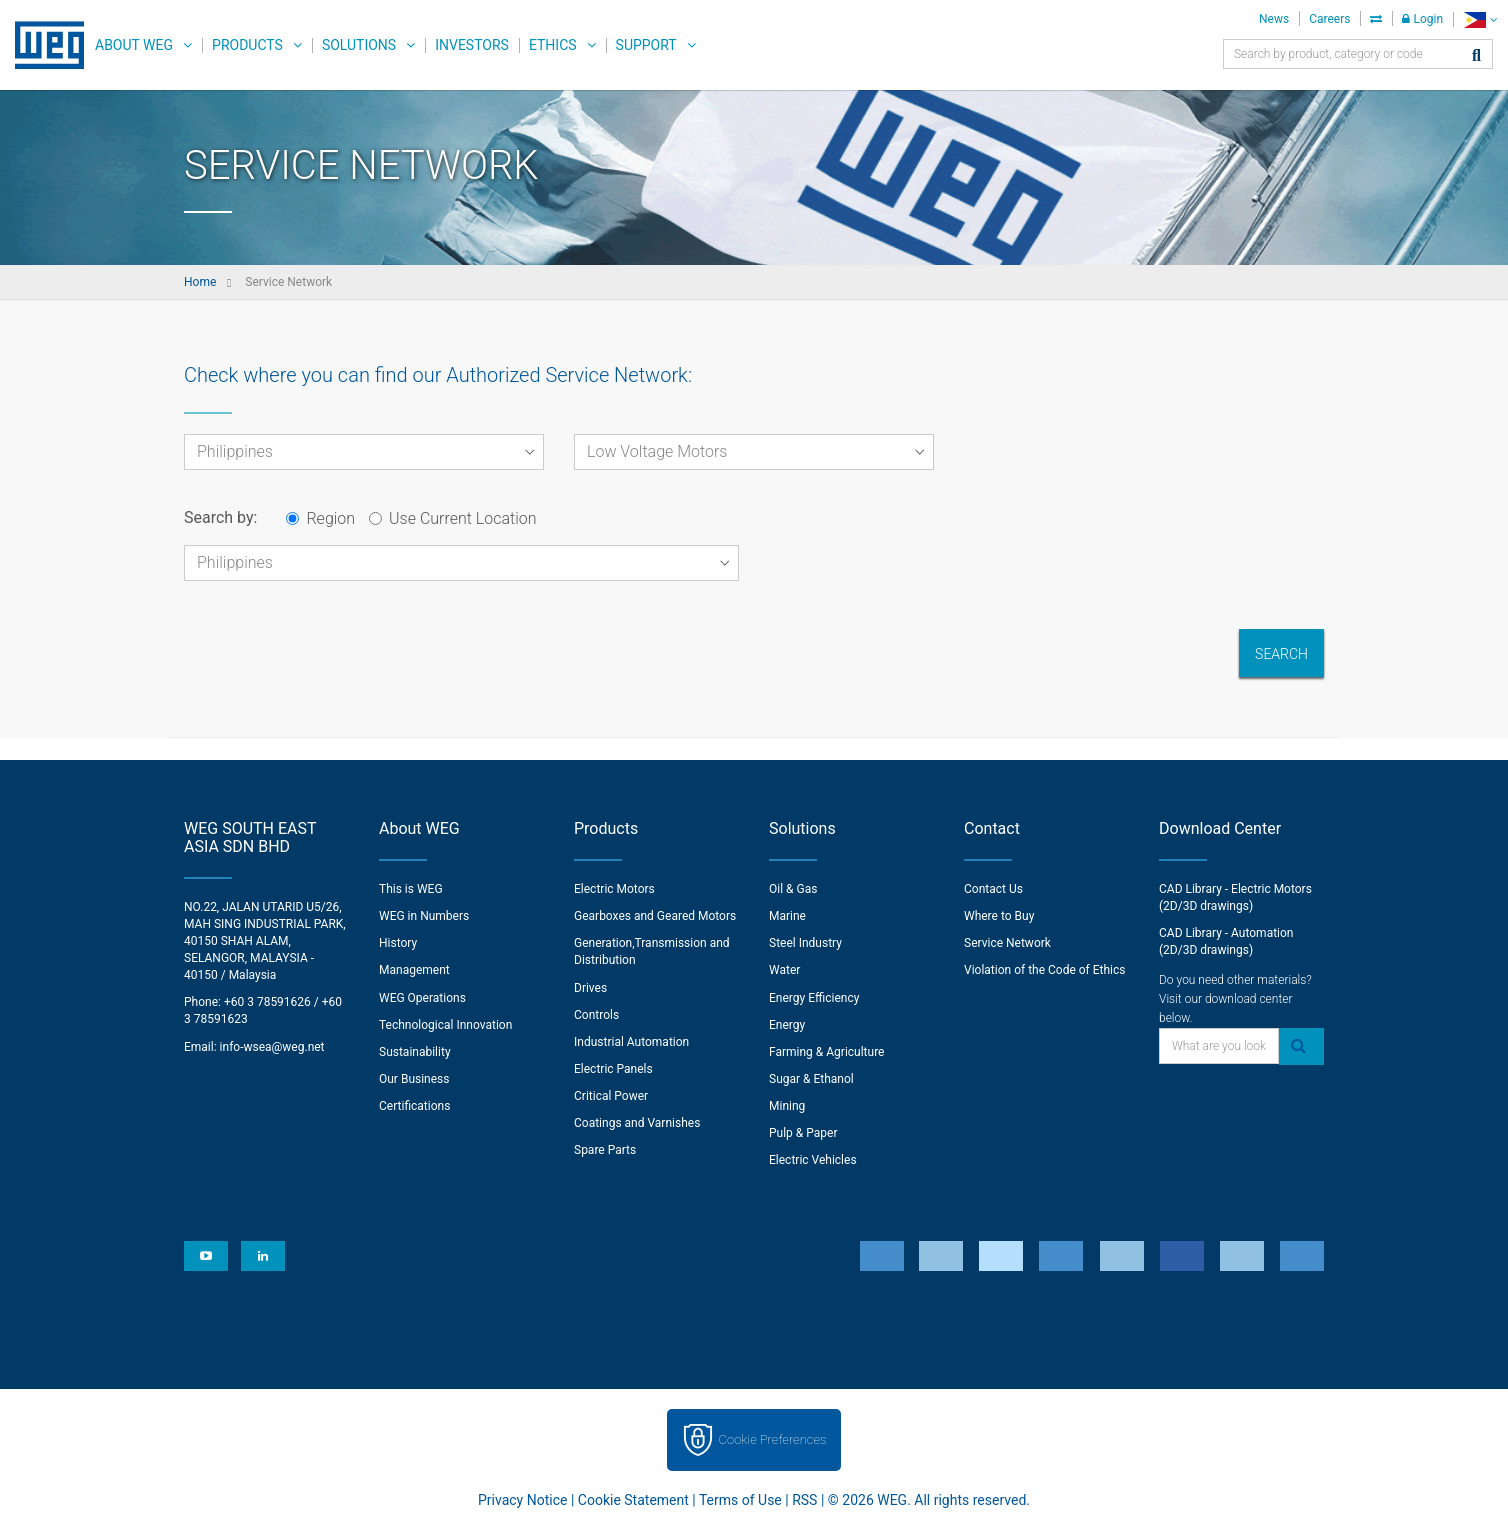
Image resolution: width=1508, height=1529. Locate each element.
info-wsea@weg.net (272, 1047)
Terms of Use (740, 1500)
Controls (596, 1015)
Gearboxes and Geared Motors (655, 916)
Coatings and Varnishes (637, 1123)
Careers (1329, 19)
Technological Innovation (445, 1025)
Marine (787, 916)
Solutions (359, 45)
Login (1422, 19)
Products (247, 45)
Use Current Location (452, 518)
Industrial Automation (631, 1042)
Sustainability (415, 1052)
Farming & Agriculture (826, 1052)
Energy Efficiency (814, 998)
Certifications (414, 1106)
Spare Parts (605, 1150)
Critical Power (611, 1096)
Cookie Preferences (773, 1439)
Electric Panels (613, 1069)
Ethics (553, 45)
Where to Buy (999, 916)
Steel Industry (805, 943)
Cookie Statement (633, 1500)
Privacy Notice (522, 1500)
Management (414, 970)
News (1274, 19)
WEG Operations (422, 998)
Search (1281, 654)
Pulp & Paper (803, 1133)
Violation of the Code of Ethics (1045, 970)
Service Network (1007, 943)
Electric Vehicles (813, 1160)
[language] (1480, 19)
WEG (42, 45)
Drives (590, 988)
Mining (787, 1106)
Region (320, 518)
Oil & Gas (793, 889)
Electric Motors (614, 889)
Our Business (414, 1079)
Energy (787, 1025)
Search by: (220, 517)
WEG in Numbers (424, 916)
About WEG (134, 45)
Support (646, 45)
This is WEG (411, 889)
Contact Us (993, 889)
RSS (804, 1500)
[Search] (1476, 56)
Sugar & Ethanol (811, 1079)
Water (784, 970)
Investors (472, 45)
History (398, 943)
